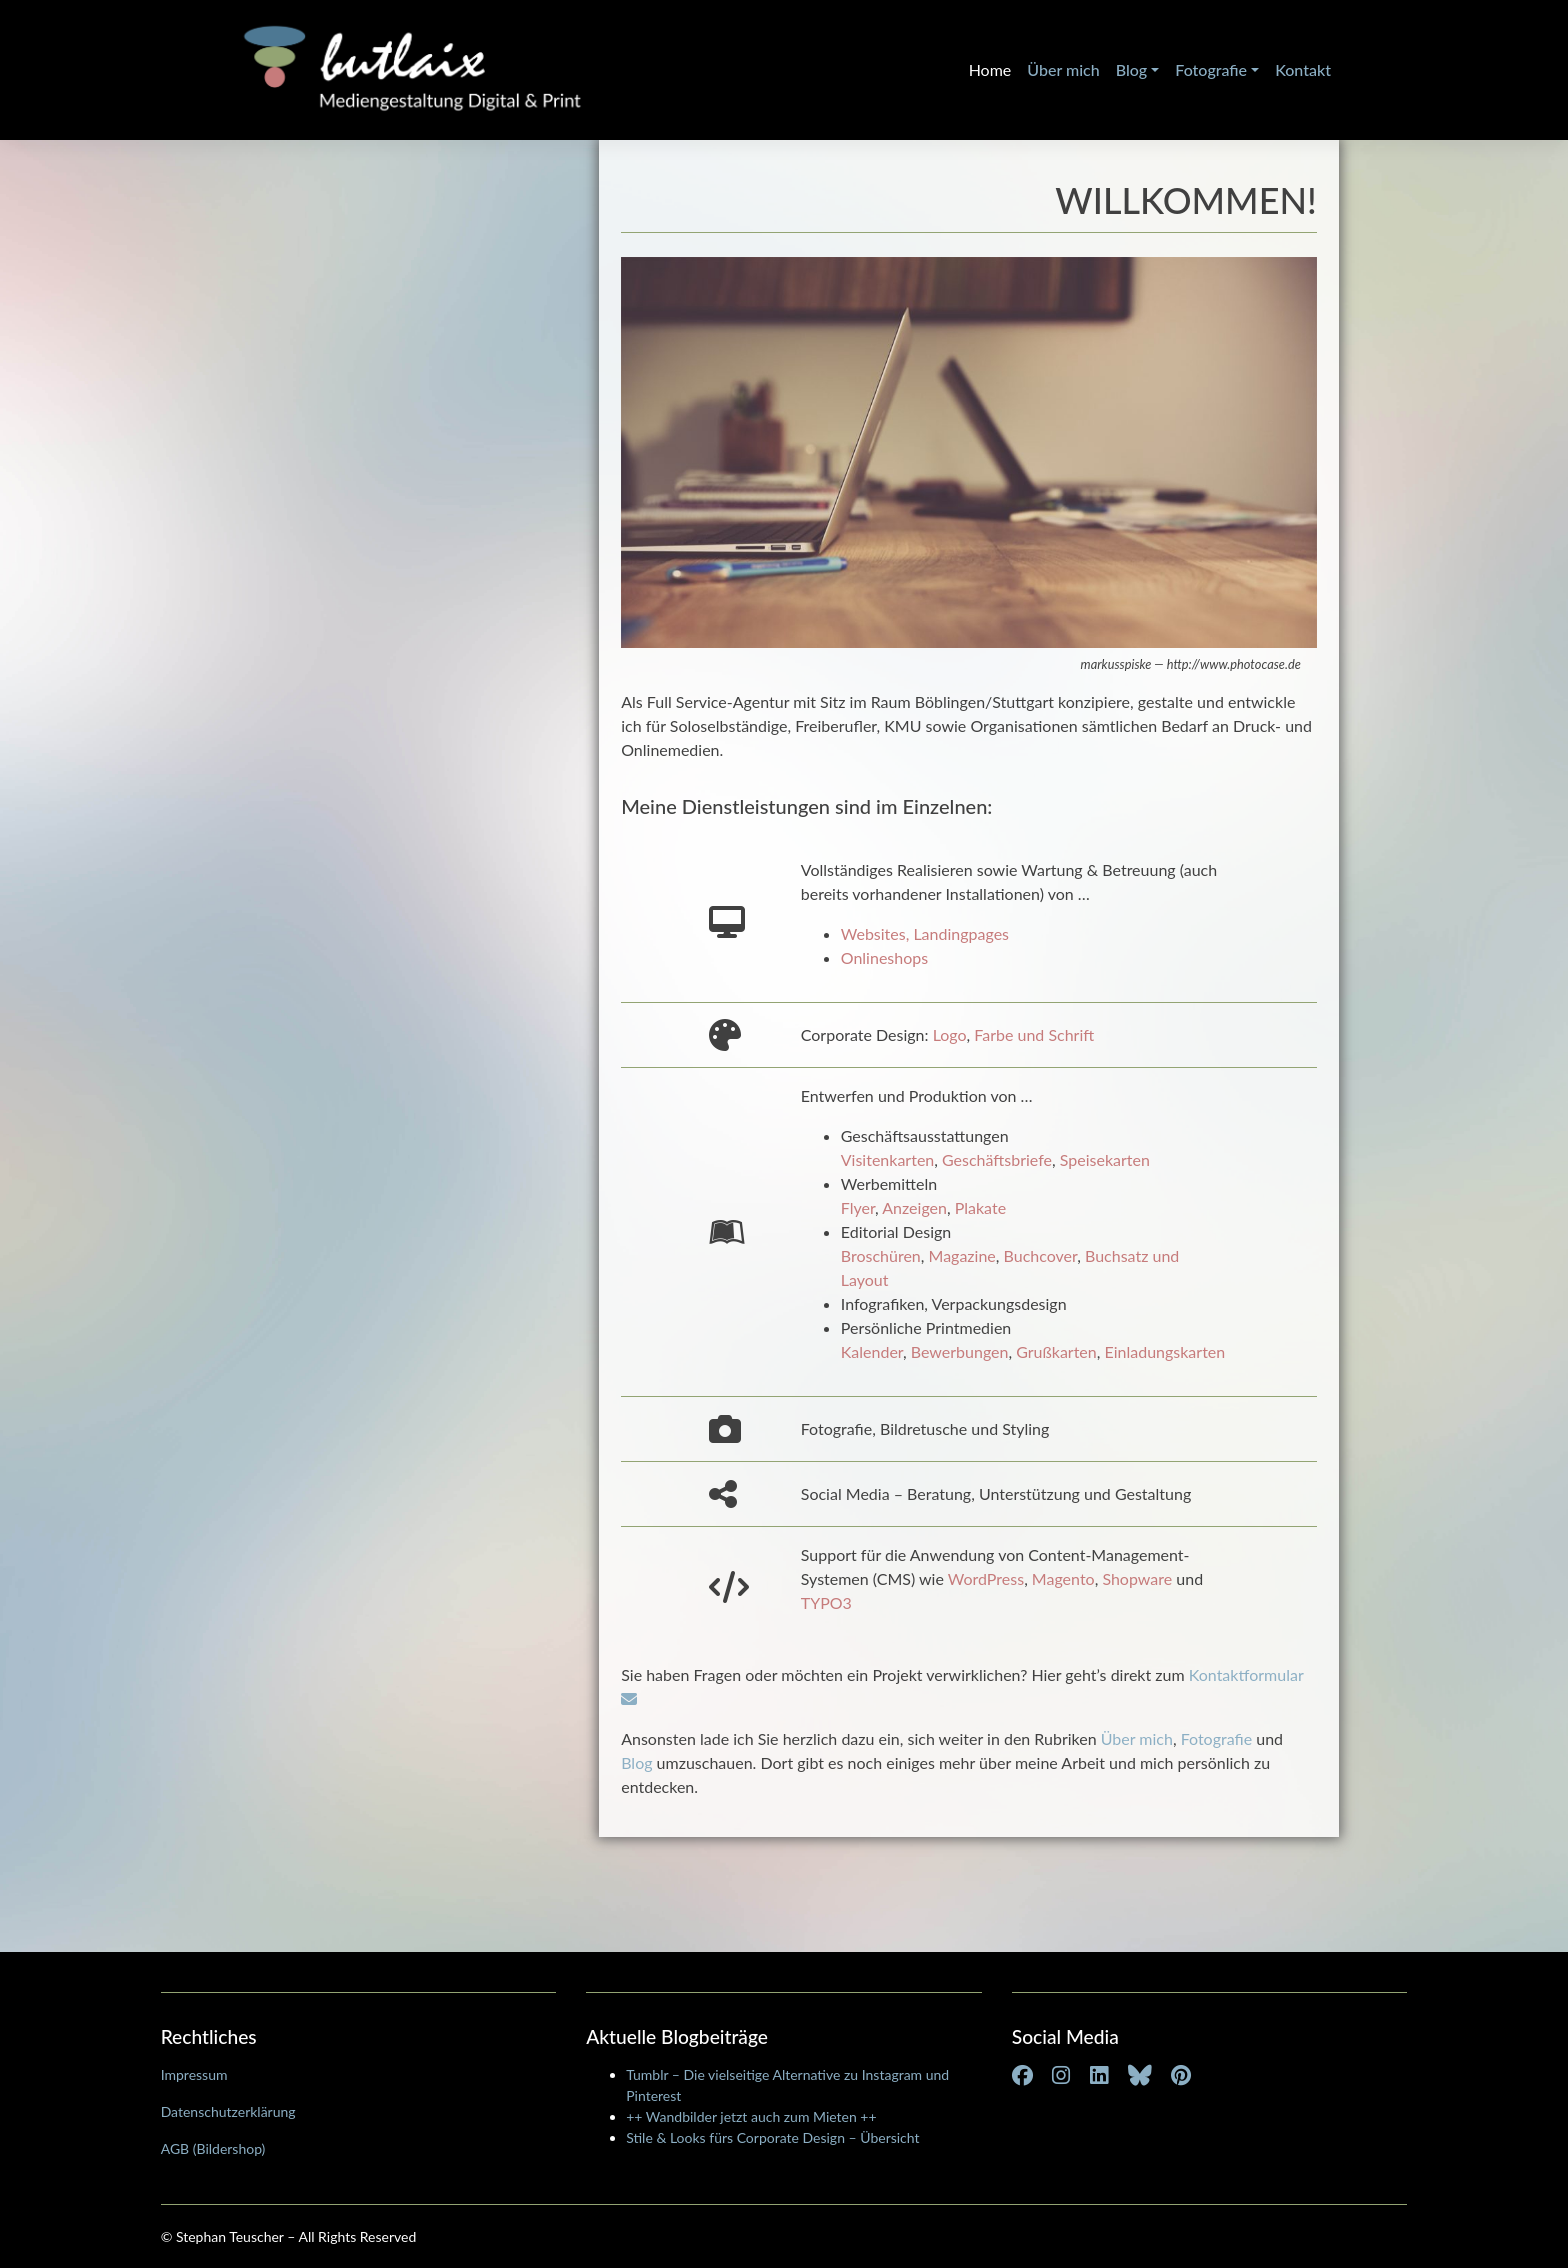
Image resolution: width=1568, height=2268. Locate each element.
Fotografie (1211, 69)
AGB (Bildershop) (213, 2148)
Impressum (194, 2074)
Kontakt (1303, 69)
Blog (1131, 69)
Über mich (1063, 69)
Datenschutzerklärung (228, 2111)
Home (990, 69)
